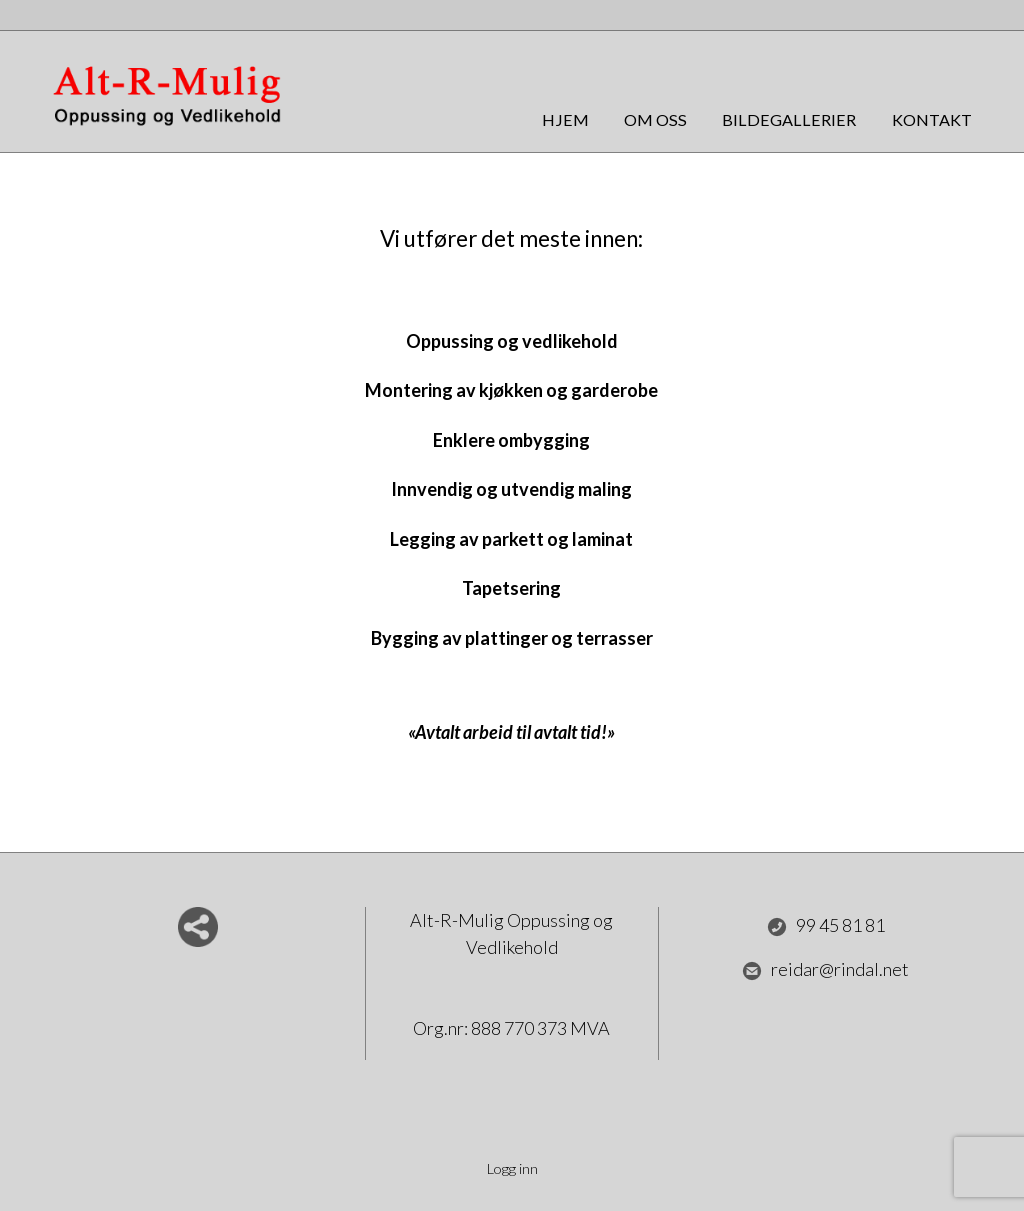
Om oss (655, 119)
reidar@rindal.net (825, 970)
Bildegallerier (789, 119)
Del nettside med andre (198, 927)
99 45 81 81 (826, 926)
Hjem (565, 119)
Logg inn (512, 1168)
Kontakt (932, 119)
